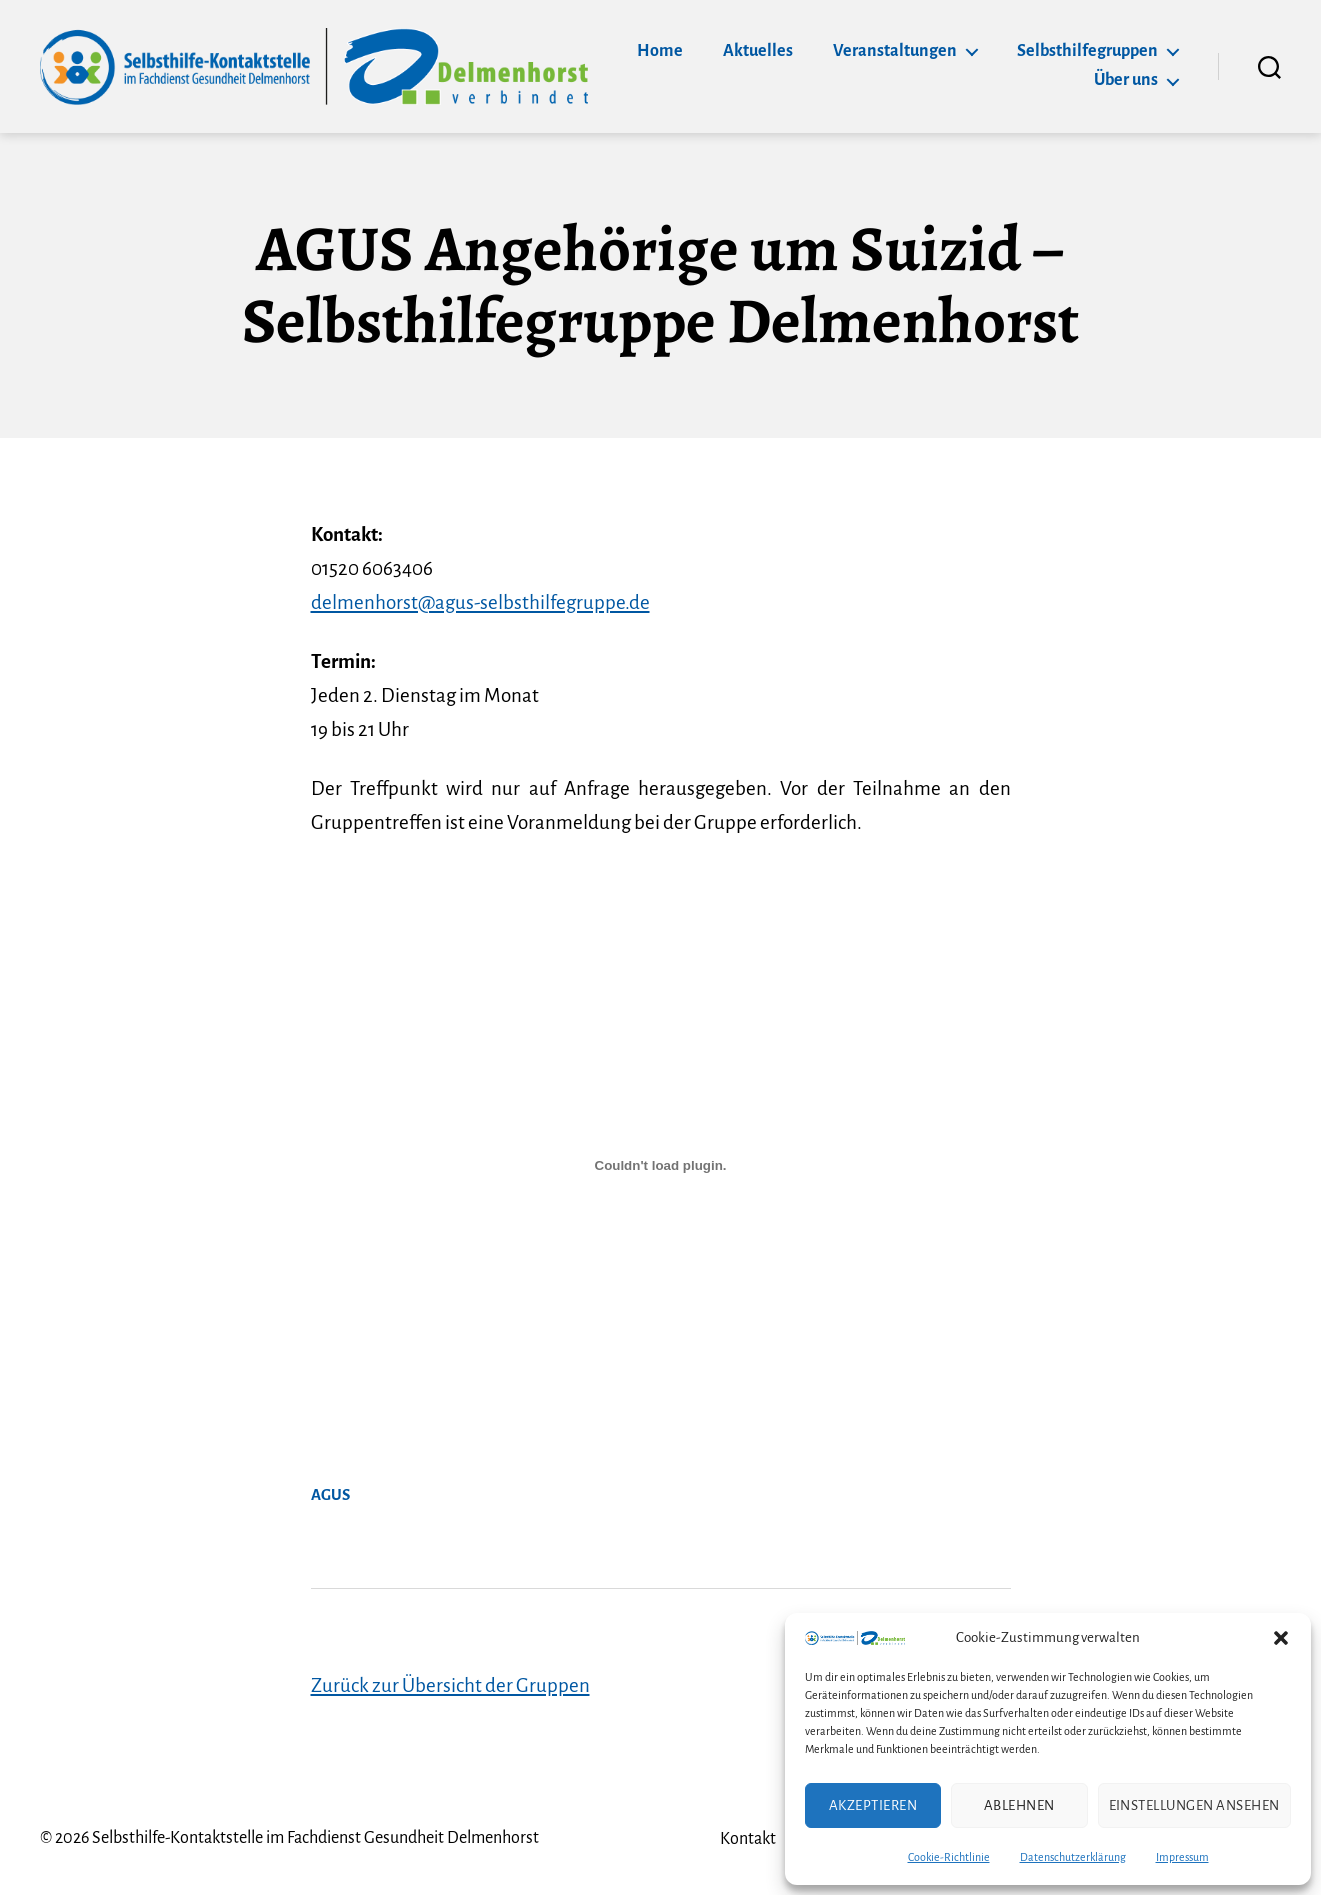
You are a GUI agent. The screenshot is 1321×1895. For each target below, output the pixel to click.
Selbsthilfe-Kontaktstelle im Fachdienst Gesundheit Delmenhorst (315, 1838)
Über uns (1126, 80)
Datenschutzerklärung (1073, 1857)
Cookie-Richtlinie (949, 1857)
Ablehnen (1019, 1805)
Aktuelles (758, 51)
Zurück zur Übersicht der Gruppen (450, 1685)
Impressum (1182, 1857)
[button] (1281, 1638)
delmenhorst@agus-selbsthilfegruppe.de (480, 602)
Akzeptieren (873, 1805)
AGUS (330, 1495)
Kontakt (748, 1839)
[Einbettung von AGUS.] (661, 1166)
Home (660, 51)
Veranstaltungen (895, 51)
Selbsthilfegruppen (1087, 51)
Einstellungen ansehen (1195, 1805)
